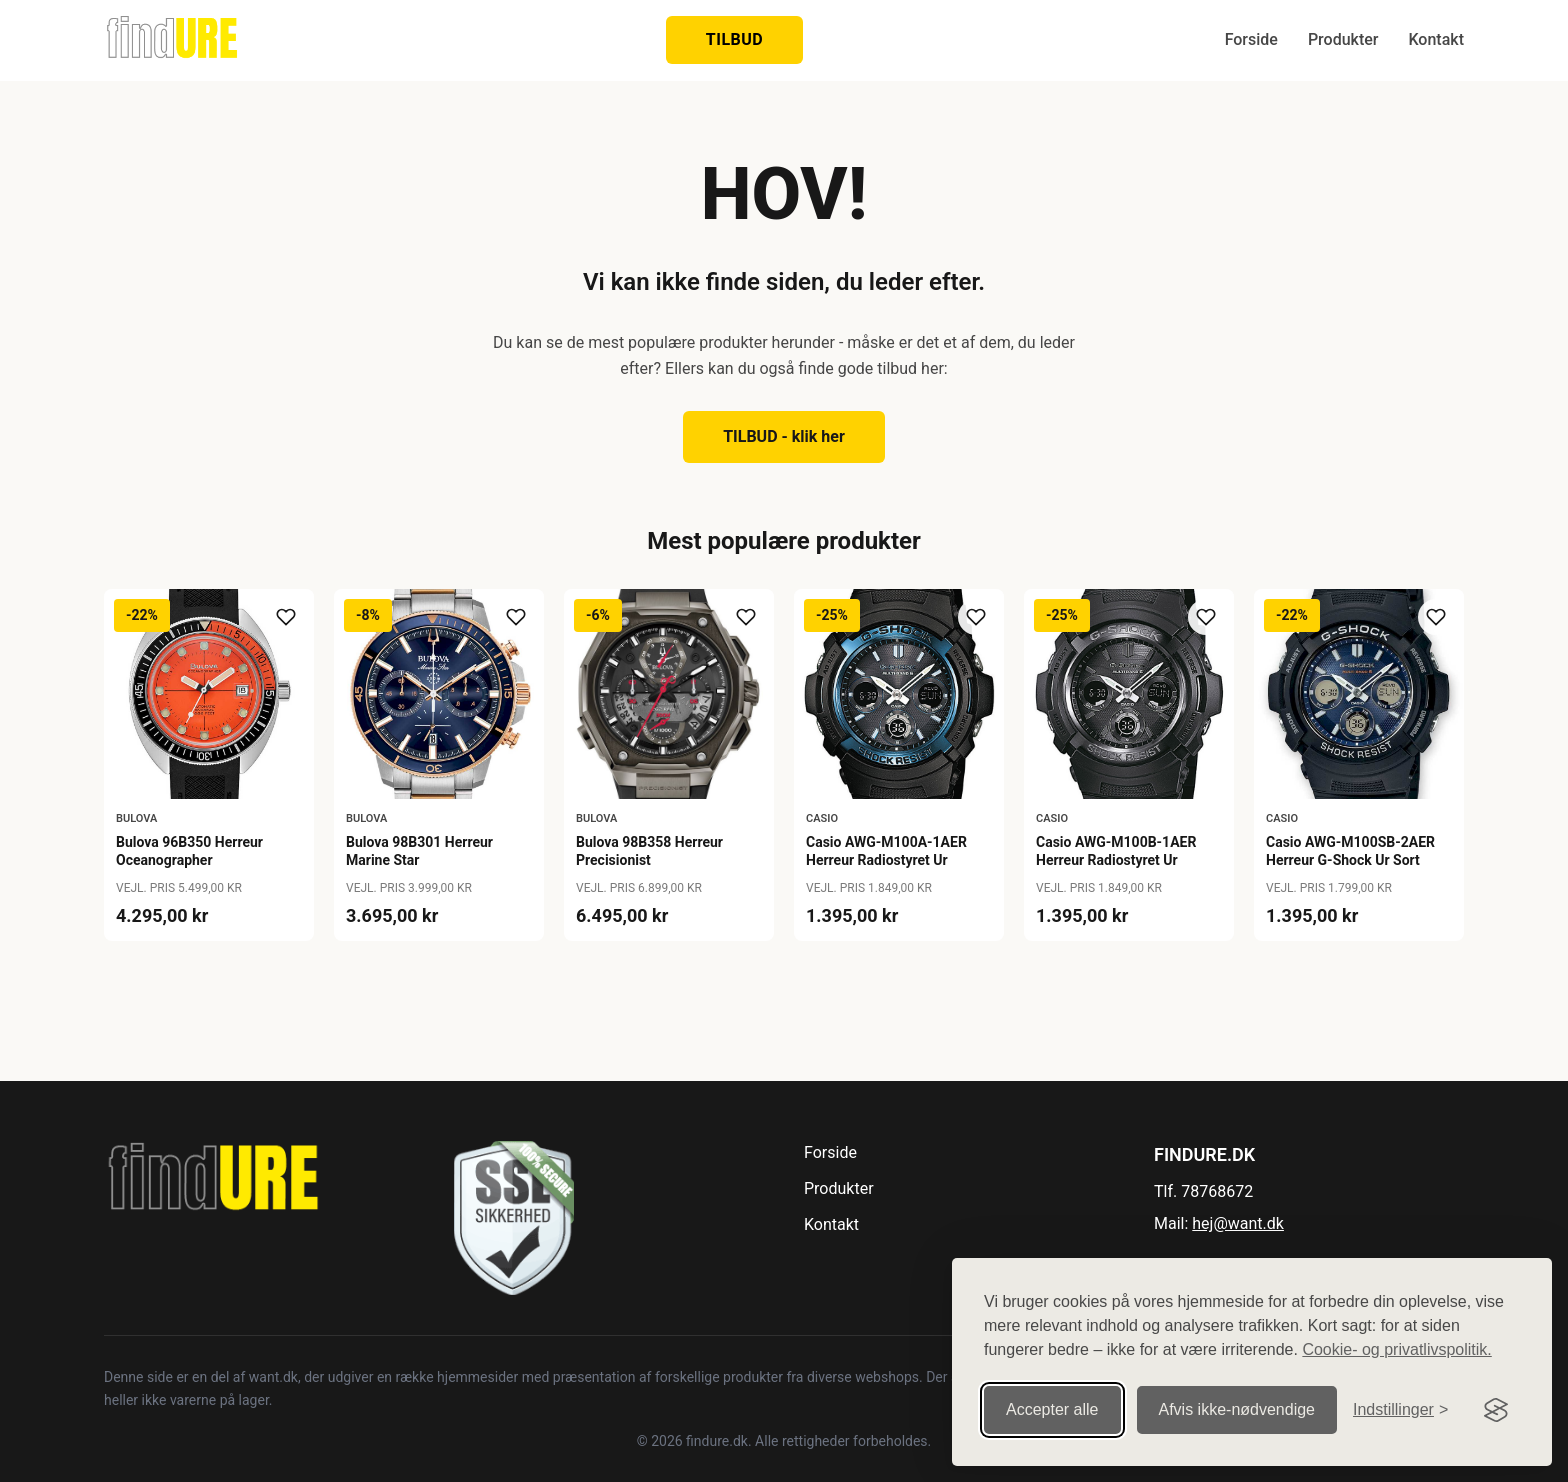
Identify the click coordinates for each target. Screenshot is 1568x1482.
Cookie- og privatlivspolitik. (1396, 1349)
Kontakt (1436, 39)
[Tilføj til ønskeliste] (286, 617)
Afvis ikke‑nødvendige (1237, 1409)
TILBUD (734, 39)
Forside (1251, 39)
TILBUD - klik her (784, 436)
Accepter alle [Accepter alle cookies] (1052, 1409)
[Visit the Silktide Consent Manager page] (1496, 1410)
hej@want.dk (1238, 1223)
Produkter (1343, 39)
